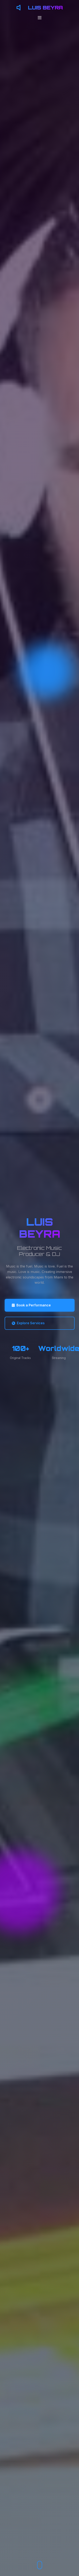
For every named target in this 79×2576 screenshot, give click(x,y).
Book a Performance (31, 1305)
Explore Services (28, 1323)
